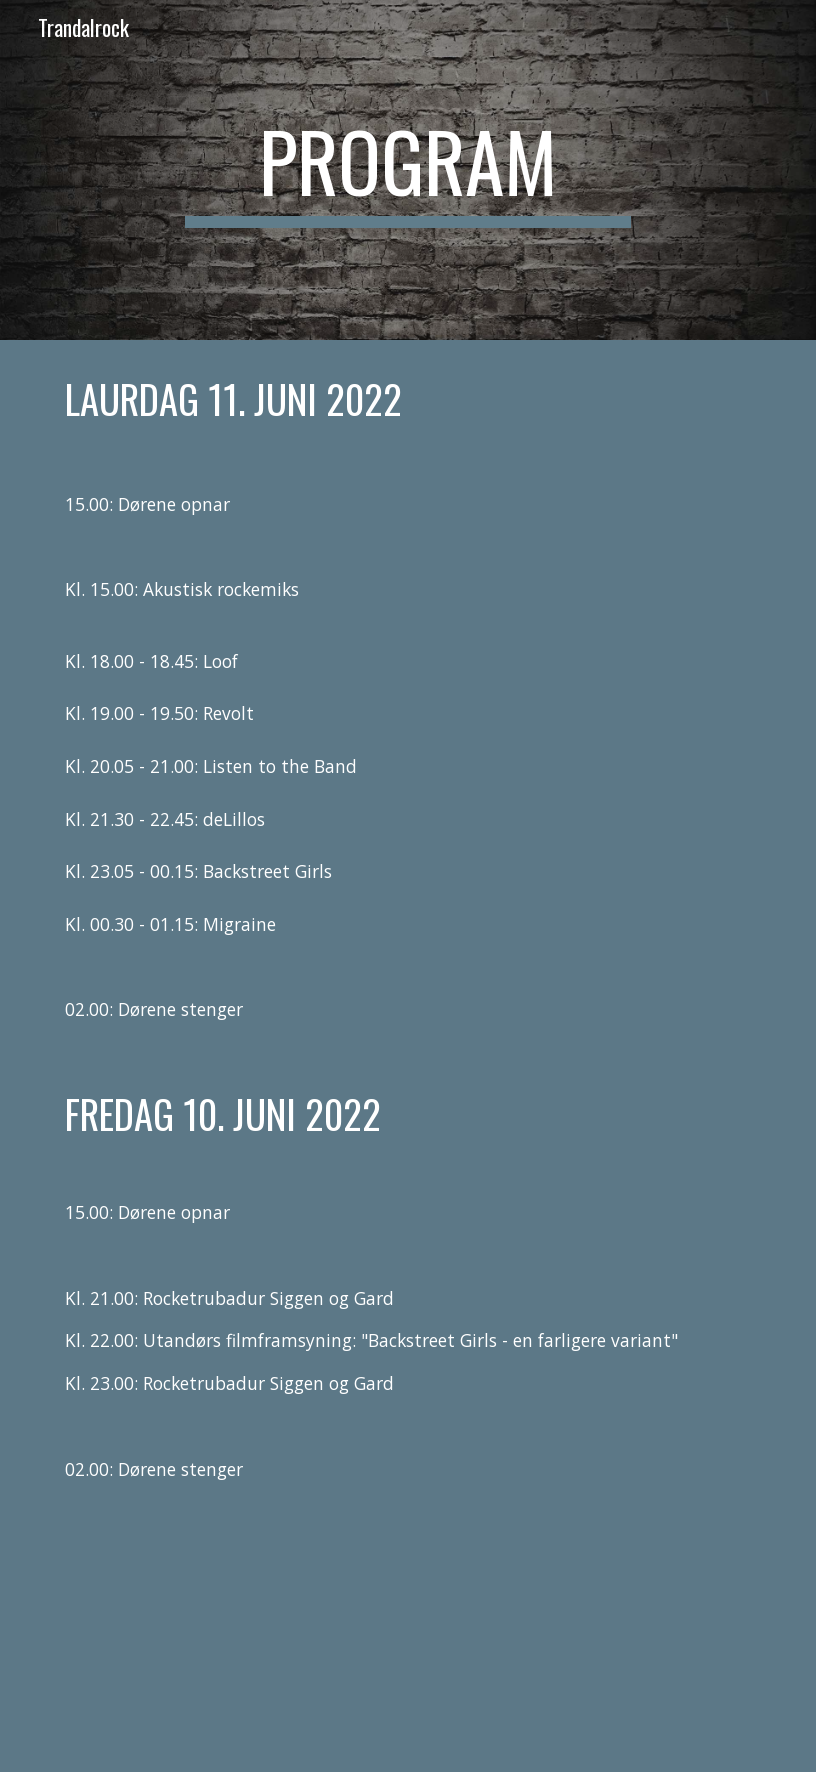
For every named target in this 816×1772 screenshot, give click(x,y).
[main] (408, 170)
